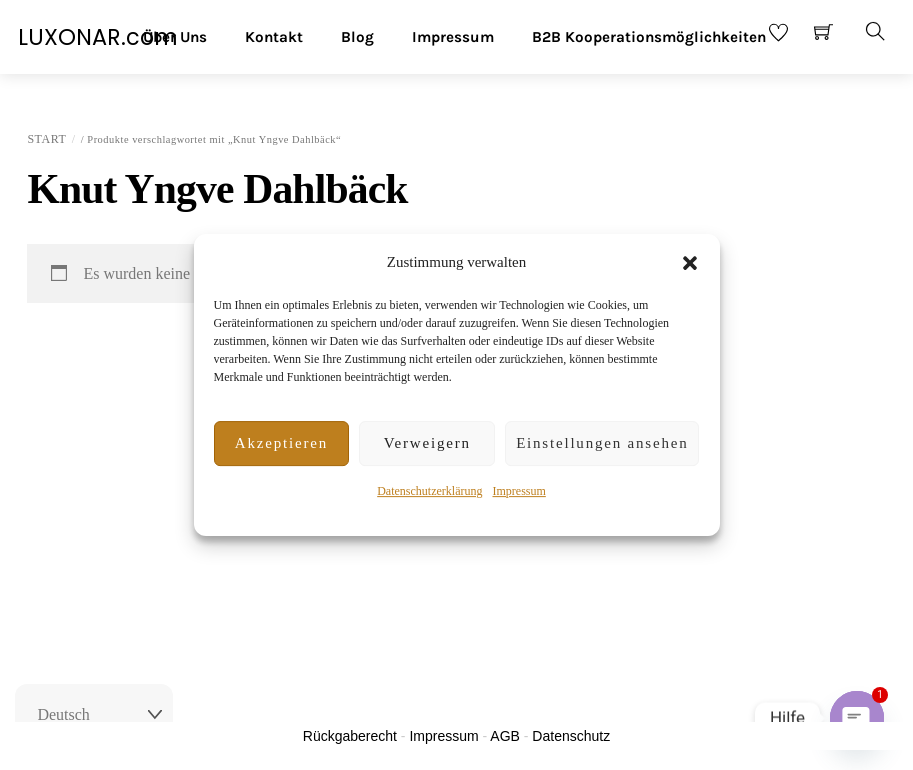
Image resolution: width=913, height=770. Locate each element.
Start (46, 139)
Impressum (518, 491)
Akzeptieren (281, 443)
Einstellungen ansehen (602, 443)
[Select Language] (94, 715)
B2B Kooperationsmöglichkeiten (649, 37)
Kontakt (274, 37)
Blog (357, 37)
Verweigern (427, 443)
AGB (505, 736)
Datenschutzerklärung (429, 491)
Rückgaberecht (350, 736)
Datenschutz (571, 736)
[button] (690, 263)
